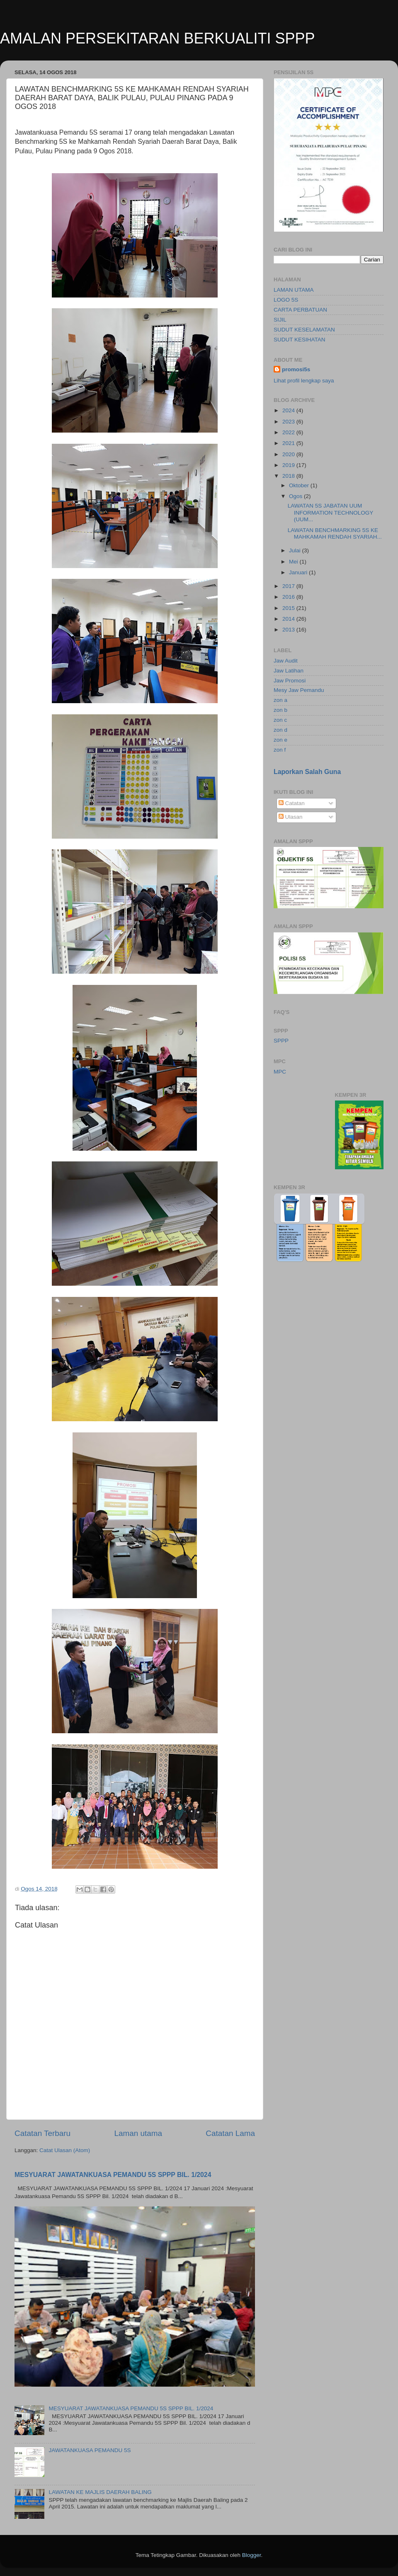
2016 (289, 597)
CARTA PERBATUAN (300, 310)
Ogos (296, 496)
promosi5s (296, 369)
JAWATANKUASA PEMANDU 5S (90, 2450)
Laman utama (138, 2133)
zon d (280, 730)
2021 (289, 443)
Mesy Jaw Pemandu (299, 690)
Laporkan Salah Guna (307, 771)
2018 (289, 476)
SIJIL (280, 320)
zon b (280, 710)
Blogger (251, 2555)
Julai (295, 550)
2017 (289, 586)
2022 (289, 432)
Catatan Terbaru (42, 2133)
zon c (280, 720)
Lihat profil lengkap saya (304, 380)
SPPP (281, 1041)
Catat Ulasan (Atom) (64, 2150)
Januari (299, 572)
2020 (289, 454)
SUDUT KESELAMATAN (304, 330)
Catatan (292, 803)
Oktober (300, 485)
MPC (280, 1072)
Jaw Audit (286, 661)
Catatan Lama (230, 2133)
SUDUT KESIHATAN (299, 339)
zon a (280, 700)
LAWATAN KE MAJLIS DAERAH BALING (100, 2492)
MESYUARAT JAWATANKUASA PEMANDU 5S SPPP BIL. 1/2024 (113, 2174)
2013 (289, 629)
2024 (289, 410)
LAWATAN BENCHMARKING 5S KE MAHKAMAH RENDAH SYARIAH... (335, 533)
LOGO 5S (286, 300)
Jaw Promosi (290, 680)
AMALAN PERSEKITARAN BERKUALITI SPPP (157, 38)
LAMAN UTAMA (294, 290)
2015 (289, 608)
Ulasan (291, 817)
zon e (280, 740)
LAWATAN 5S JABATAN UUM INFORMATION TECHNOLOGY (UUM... (330, 512)
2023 (289, 421)
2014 (289, 619)
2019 (289, 465)
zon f (280, 750)
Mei (294, 562)
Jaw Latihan (288, 671)
